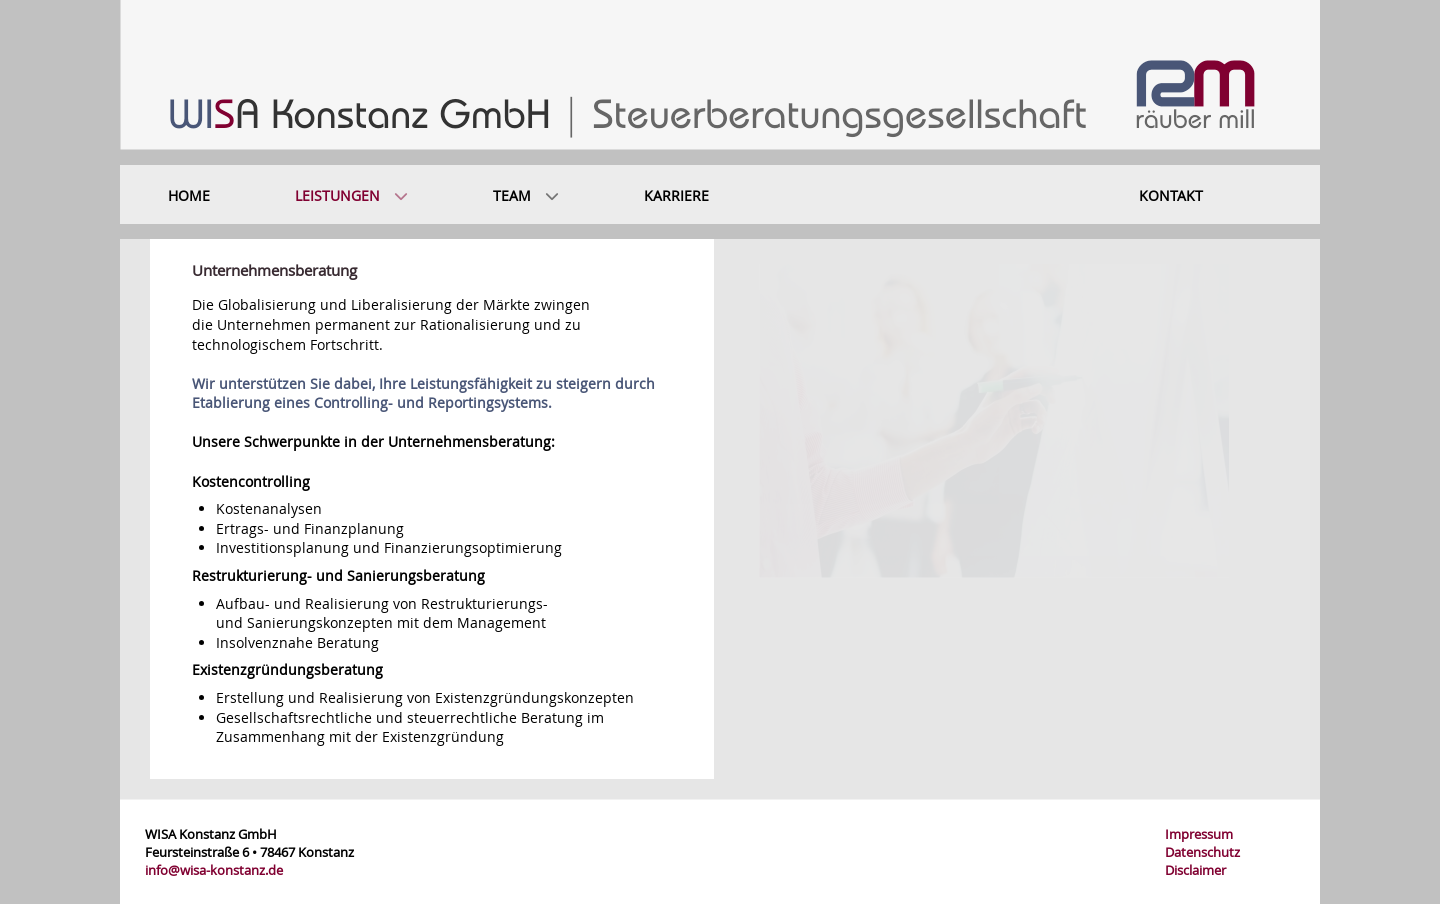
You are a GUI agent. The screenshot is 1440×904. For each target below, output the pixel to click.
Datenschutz (1202, 852)
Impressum (1199, 834)
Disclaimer (1195, 870)
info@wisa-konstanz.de (214, 870)
